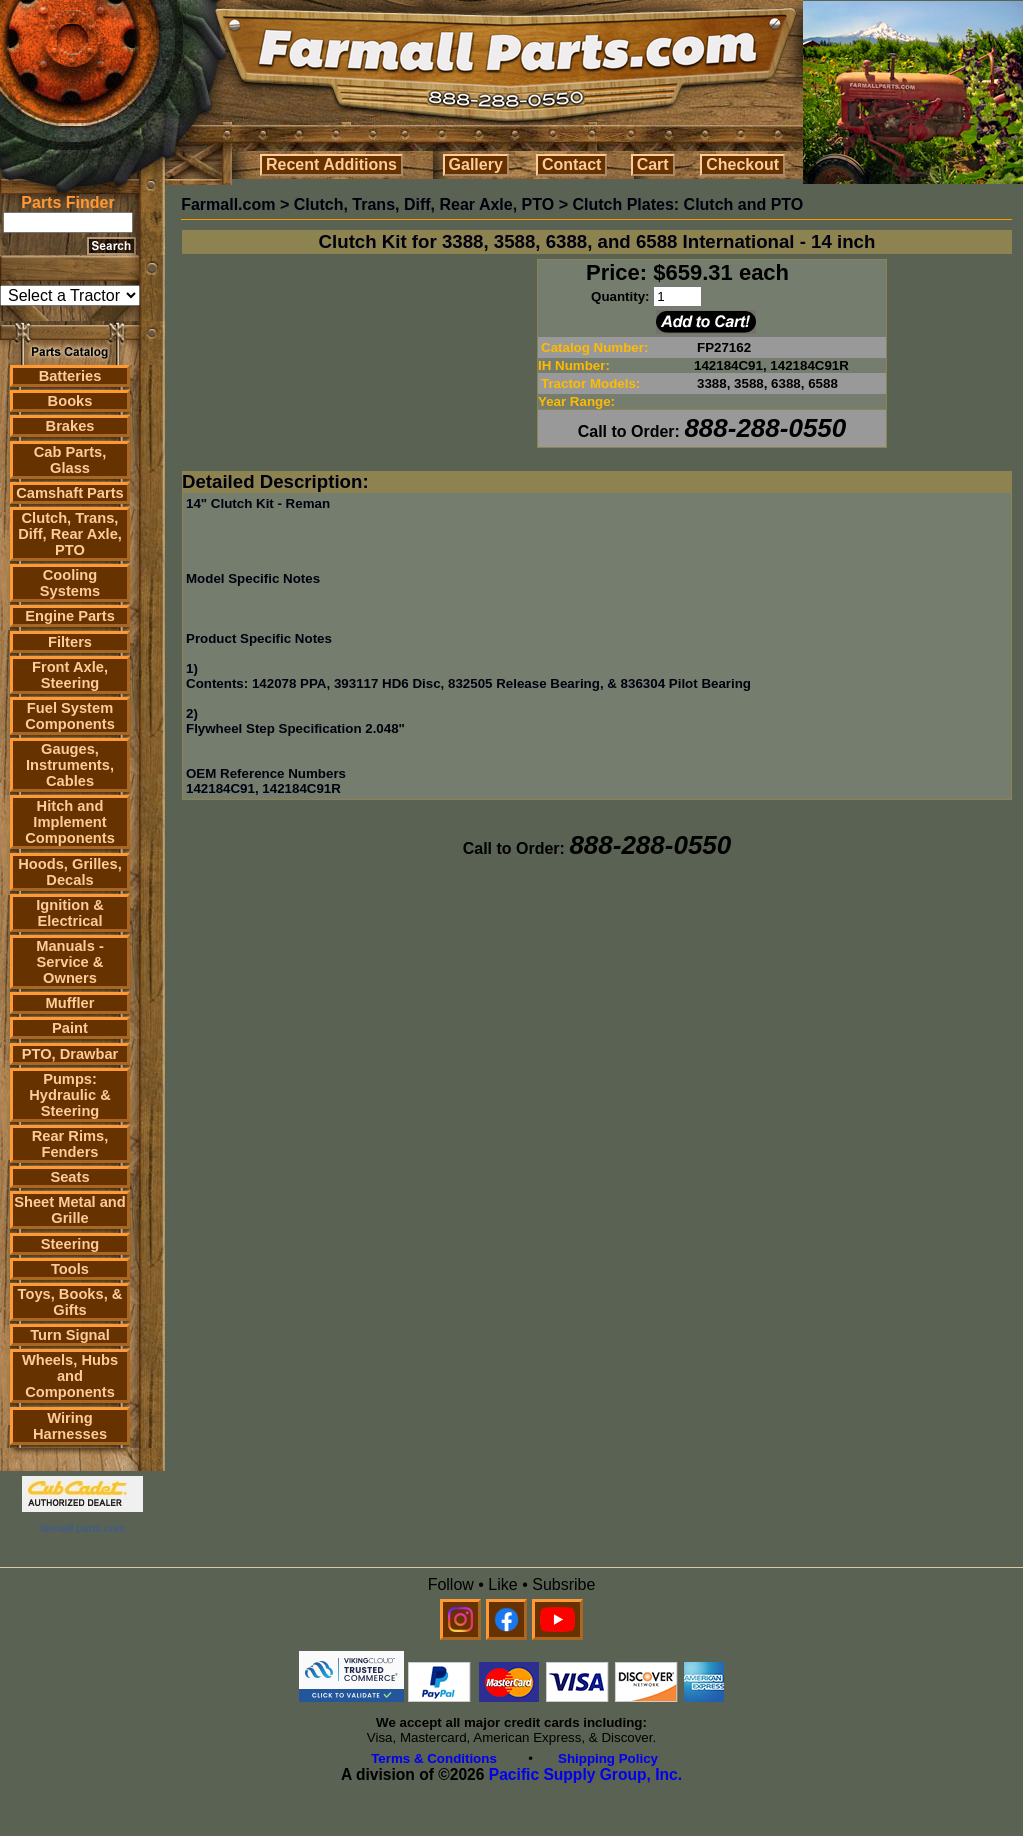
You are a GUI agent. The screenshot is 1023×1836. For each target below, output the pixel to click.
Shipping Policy (608, 1758)
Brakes (70, 426)
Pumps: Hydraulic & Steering (69, 1095)
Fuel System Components (70, 716)
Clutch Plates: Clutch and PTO (687, 204)
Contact (572, 164)
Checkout (742, 164)
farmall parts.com (82, 1528)
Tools (70, 1269)
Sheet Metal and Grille (70, 1210)
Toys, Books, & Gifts (70, 1302)
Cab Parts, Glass (70, 460)
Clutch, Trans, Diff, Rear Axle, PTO (70, 534)
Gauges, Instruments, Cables (70, 765)
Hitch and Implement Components (70, 822)
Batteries (70, 376)
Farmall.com (228, 204)
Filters (70, 642)
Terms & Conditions (434, 1758)
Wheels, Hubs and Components (70, 1376)
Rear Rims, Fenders (70, 1144)
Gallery (476, 164)
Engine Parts (70, 616)
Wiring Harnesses (70, 1426)
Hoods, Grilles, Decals (69, 872)
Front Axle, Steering (70, 675)
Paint (70, 1028)
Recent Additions (331, 164)
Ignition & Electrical (70, 913)
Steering (70, 1244)
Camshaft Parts (70, 493)
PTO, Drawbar (70, 1054)
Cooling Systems (70, 583)
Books (70, 401)
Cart (653, 164)
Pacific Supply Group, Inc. (585, 1774)
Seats (69, 1177)
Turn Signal (70, 1335)
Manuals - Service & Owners (70, 962)
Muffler (70, 1003)
